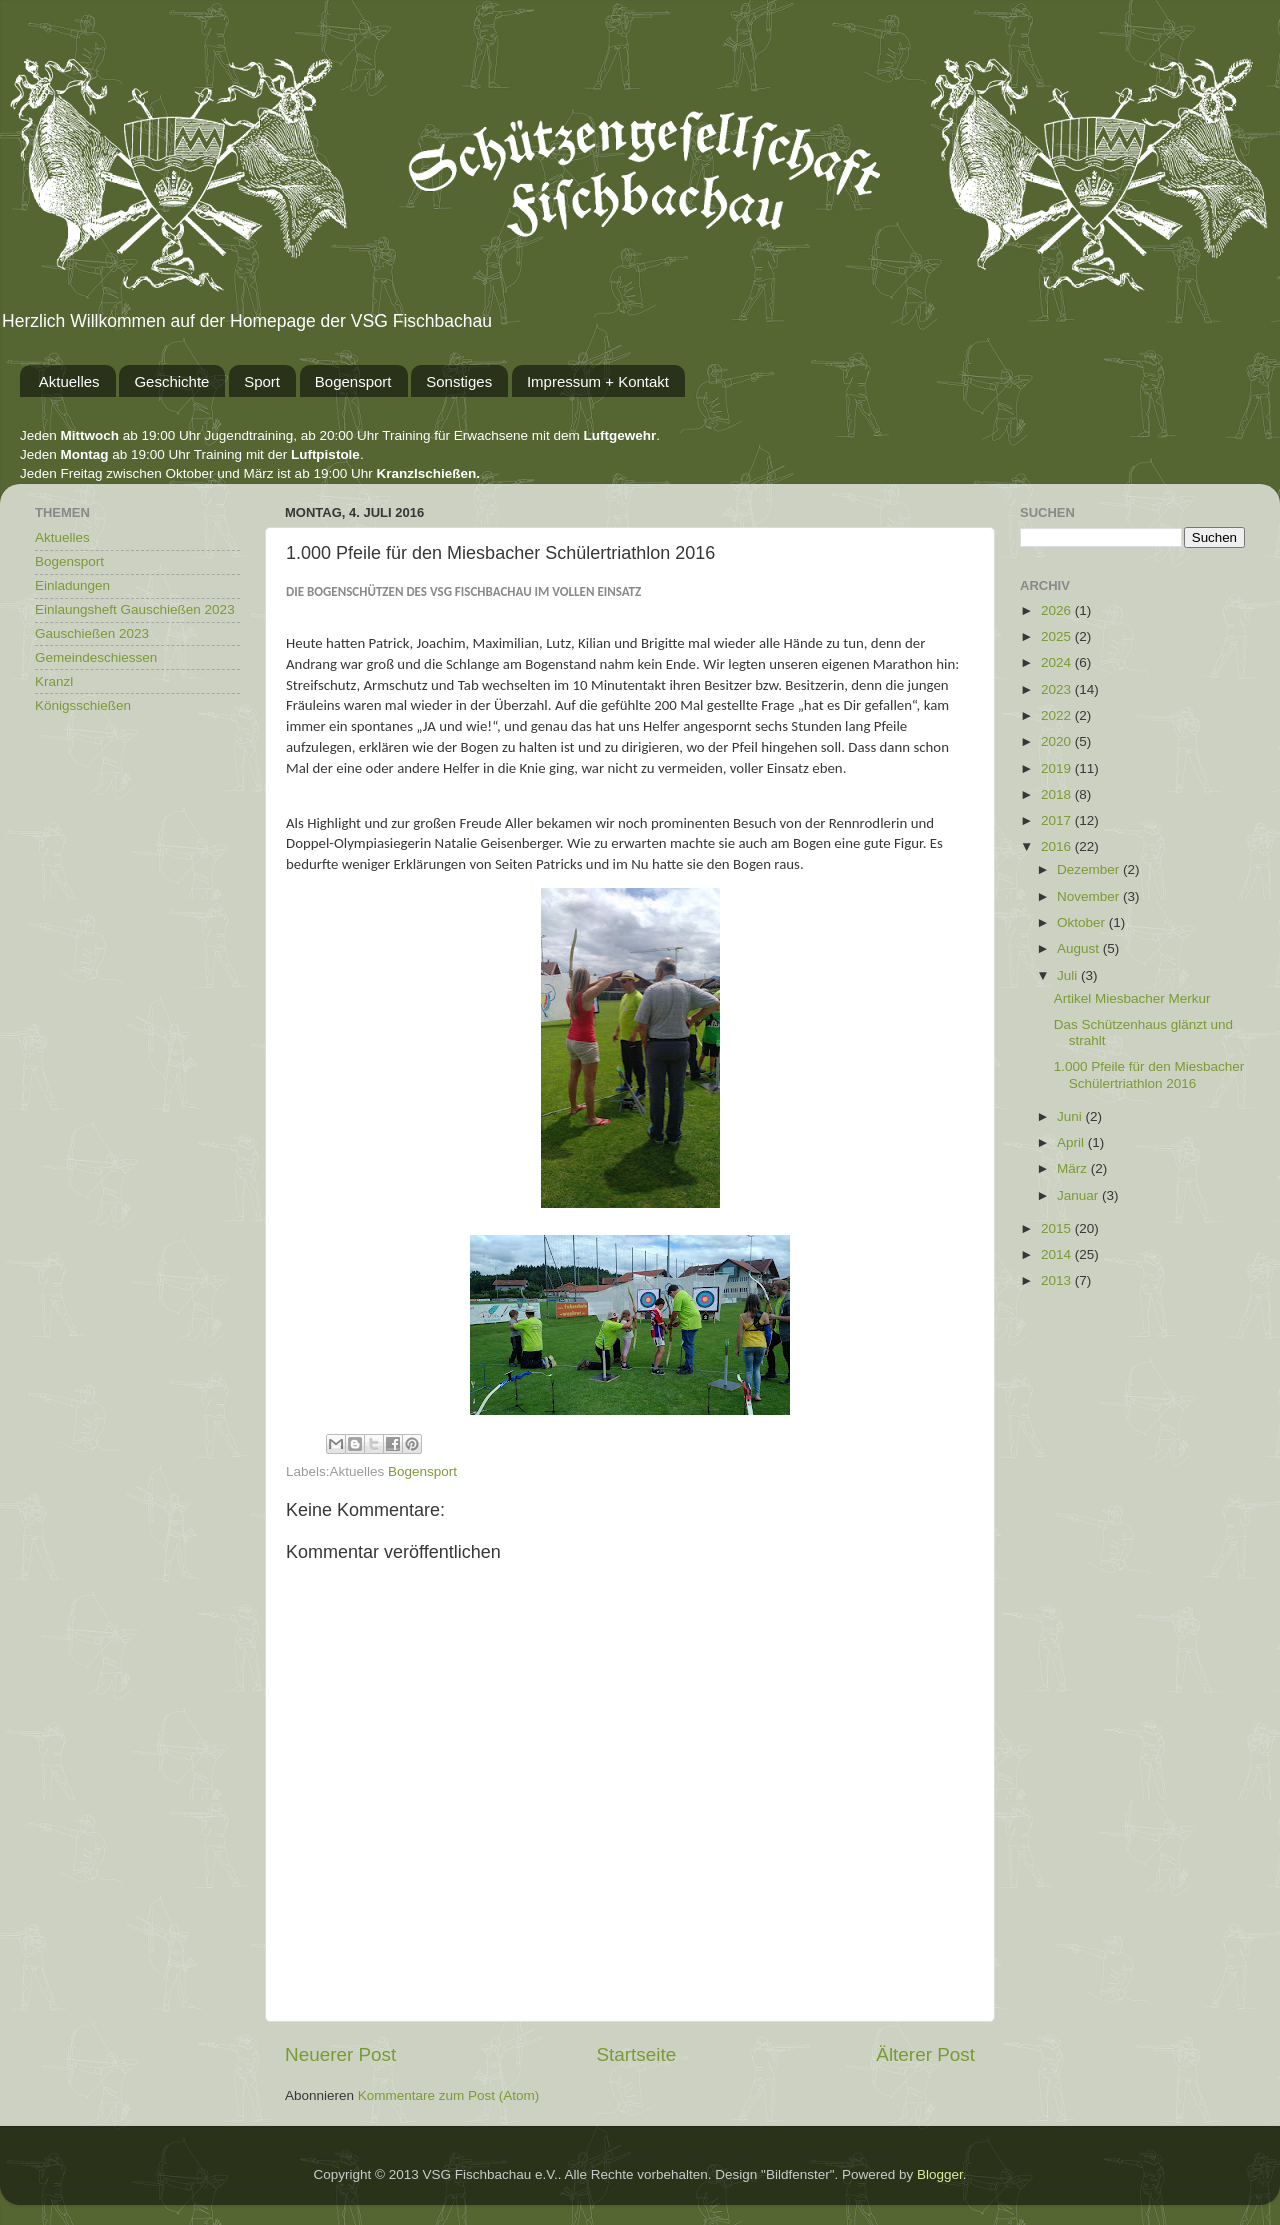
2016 (1058, 846)
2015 (1058, 1228)
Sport (262, 381)
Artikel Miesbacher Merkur (1132, 998)
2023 (1058, 689)
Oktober (1083, 922)
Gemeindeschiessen (96, 657)
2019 (1058, 768)
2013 (1058, 1280)
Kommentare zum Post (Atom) (449, 2095)
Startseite (636, 2054)
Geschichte (171, 381)
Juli (1069, 975)
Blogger (940, 2174)
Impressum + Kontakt (598, 381)
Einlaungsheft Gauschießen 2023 (135, 609)
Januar (1079, 1195)
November (1090, 896)
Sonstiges (459, 381)
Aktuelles (69, 381)
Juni (1071, 1116)
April (1072, 1142)
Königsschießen (83, 705)
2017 (1058, 820)
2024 (1058, 662)
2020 (1058, 741)
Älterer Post (925, 2054)
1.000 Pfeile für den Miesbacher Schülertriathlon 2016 (1149, 1074)
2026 (1058, 610)
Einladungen (72, 585)
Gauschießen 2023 (92, 633)
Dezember (1090, 869)
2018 (1058, 794)
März (1074, 1168)
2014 (1058, 1254)
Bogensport (353, 381)
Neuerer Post (340, 2054)
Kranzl (54, 681)
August (1080, 948)
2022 (1058, 715)
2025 (1058, 636)
